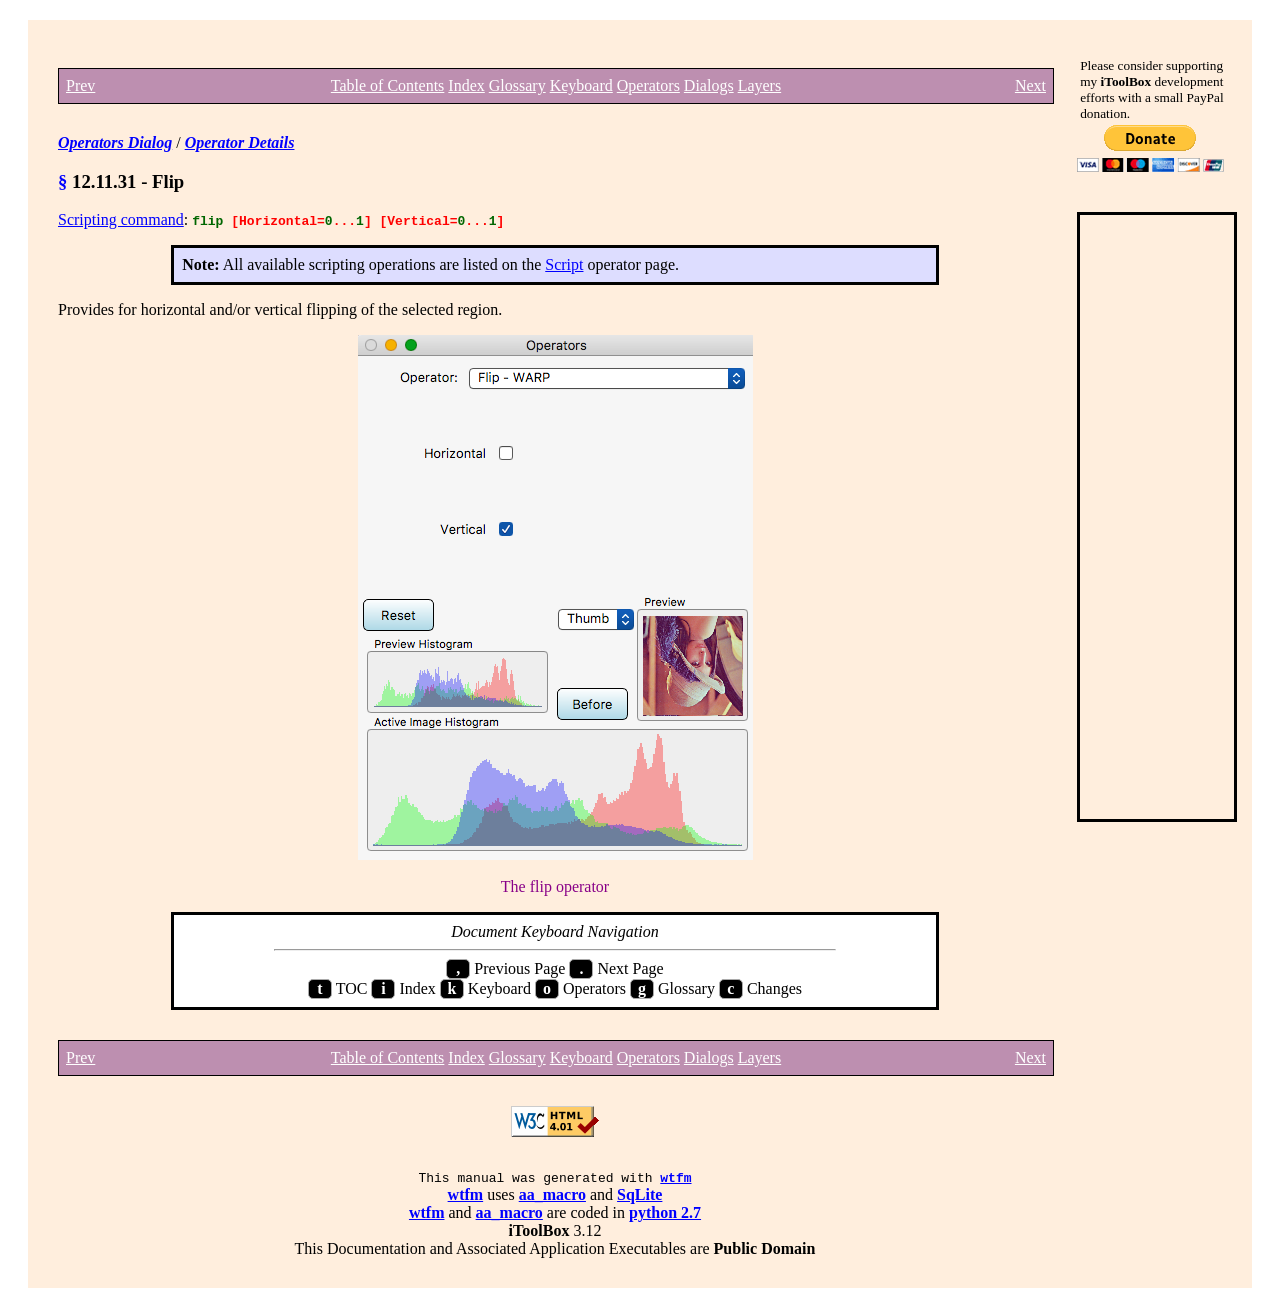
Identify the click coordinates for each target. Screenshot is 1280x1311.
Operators (648, 85)
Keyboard (581, 85)
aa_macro (552, 1197)
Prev (80, 85)
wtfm (675, 1180)
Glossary (517, 85)
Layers (760, 85)
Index (466, 85)
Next (1030, 85)
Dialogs (709, 85)
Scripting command (121, 219)
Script (564, 264)
